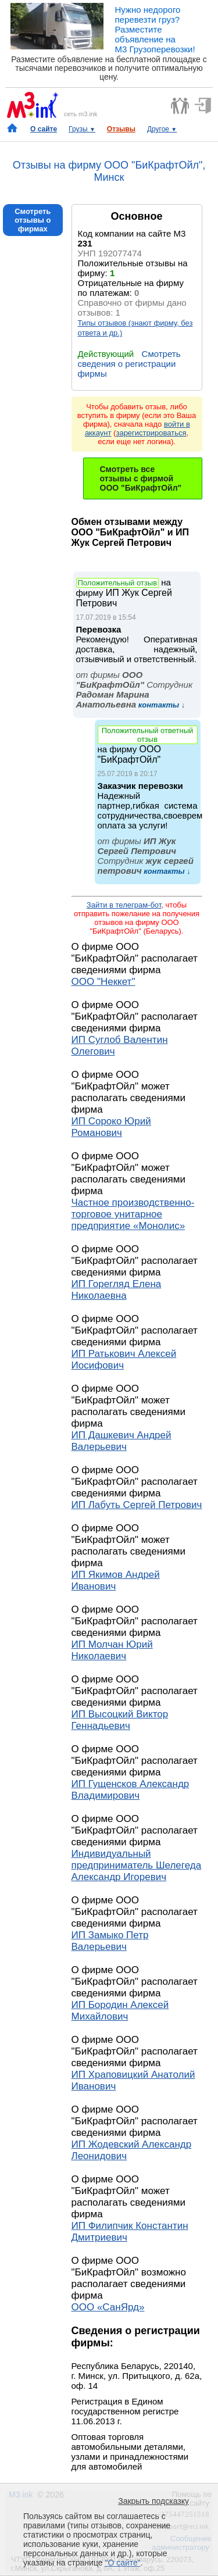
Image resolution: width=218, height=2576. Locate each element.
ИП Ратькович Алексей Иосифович (124, 1359)
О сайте (43, 129)
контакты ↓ (160, 705)
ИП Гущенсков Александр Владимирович (131, 1789)
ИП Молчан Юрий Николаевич (112, 1650)
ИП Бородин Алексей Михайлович (120, 2010)
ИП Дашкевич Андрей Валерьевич (121, 1441)
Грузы (82, 129)
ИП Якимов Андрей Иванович (116, 1580)
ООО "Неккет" (103, 981)
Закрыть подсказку (153, 2501)
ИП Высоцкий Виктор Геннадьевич (120, 1720)
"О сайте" (122, 2562)
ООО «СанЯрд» (108, 2307)
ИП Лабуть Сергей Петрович (137, 1504)
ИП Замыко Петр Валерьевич (110, 1941)
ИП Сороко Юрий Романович (111, 1127)
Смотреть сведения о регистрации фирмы (129, 363)
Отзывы (121, 129)
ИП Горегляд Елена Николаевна (117, 1289)
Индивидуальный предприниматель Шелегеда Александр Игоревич (137, 1865)
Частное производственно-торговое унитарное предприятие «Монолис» (133, 1214)
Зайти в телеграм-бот (124, 905)
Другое (162, 129)
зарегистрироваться (151, 432)
